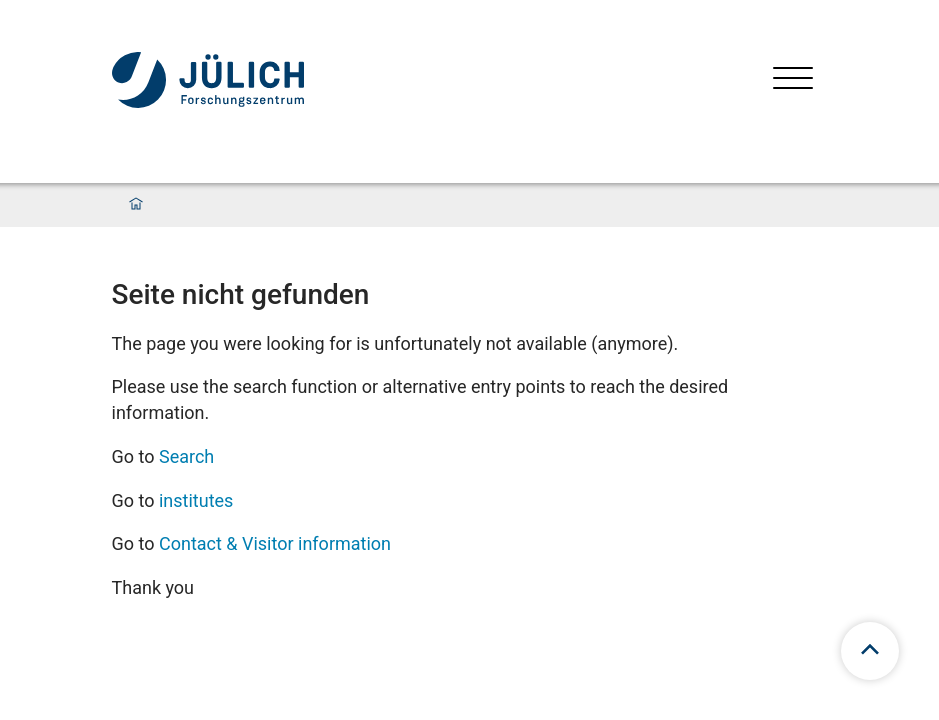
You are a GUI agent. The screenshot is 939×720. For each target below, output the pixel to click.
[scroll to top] (870, 651)
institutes (196, 500)
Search (186, 456)
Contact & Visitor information (275, 543)
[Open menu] (793, 80)
